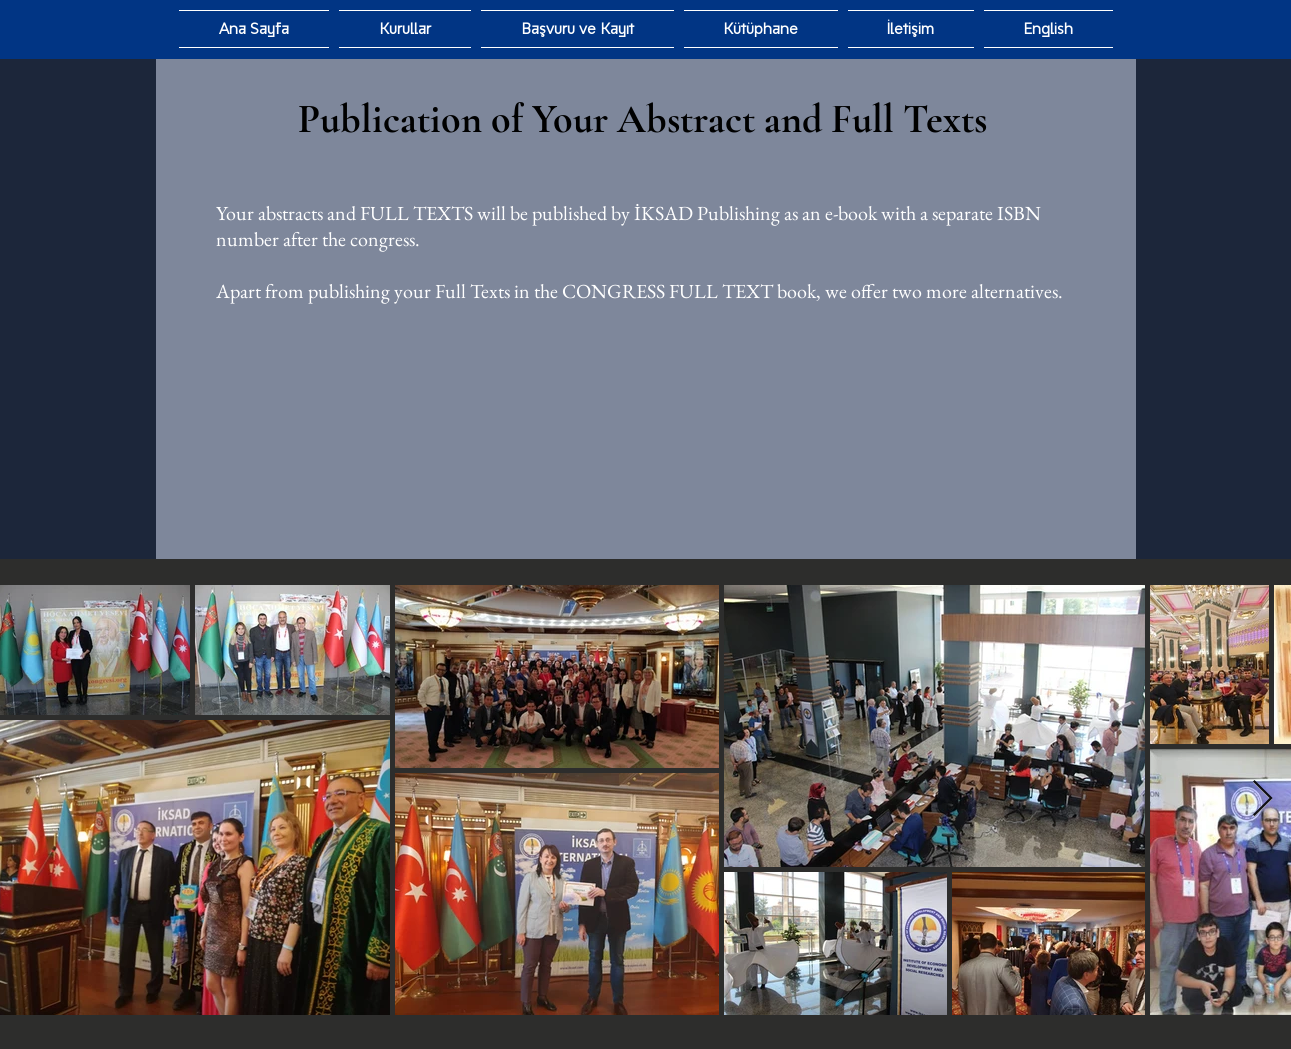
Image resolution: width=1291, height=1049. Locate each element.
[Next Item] (1262, 799)
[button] (761, 29)
